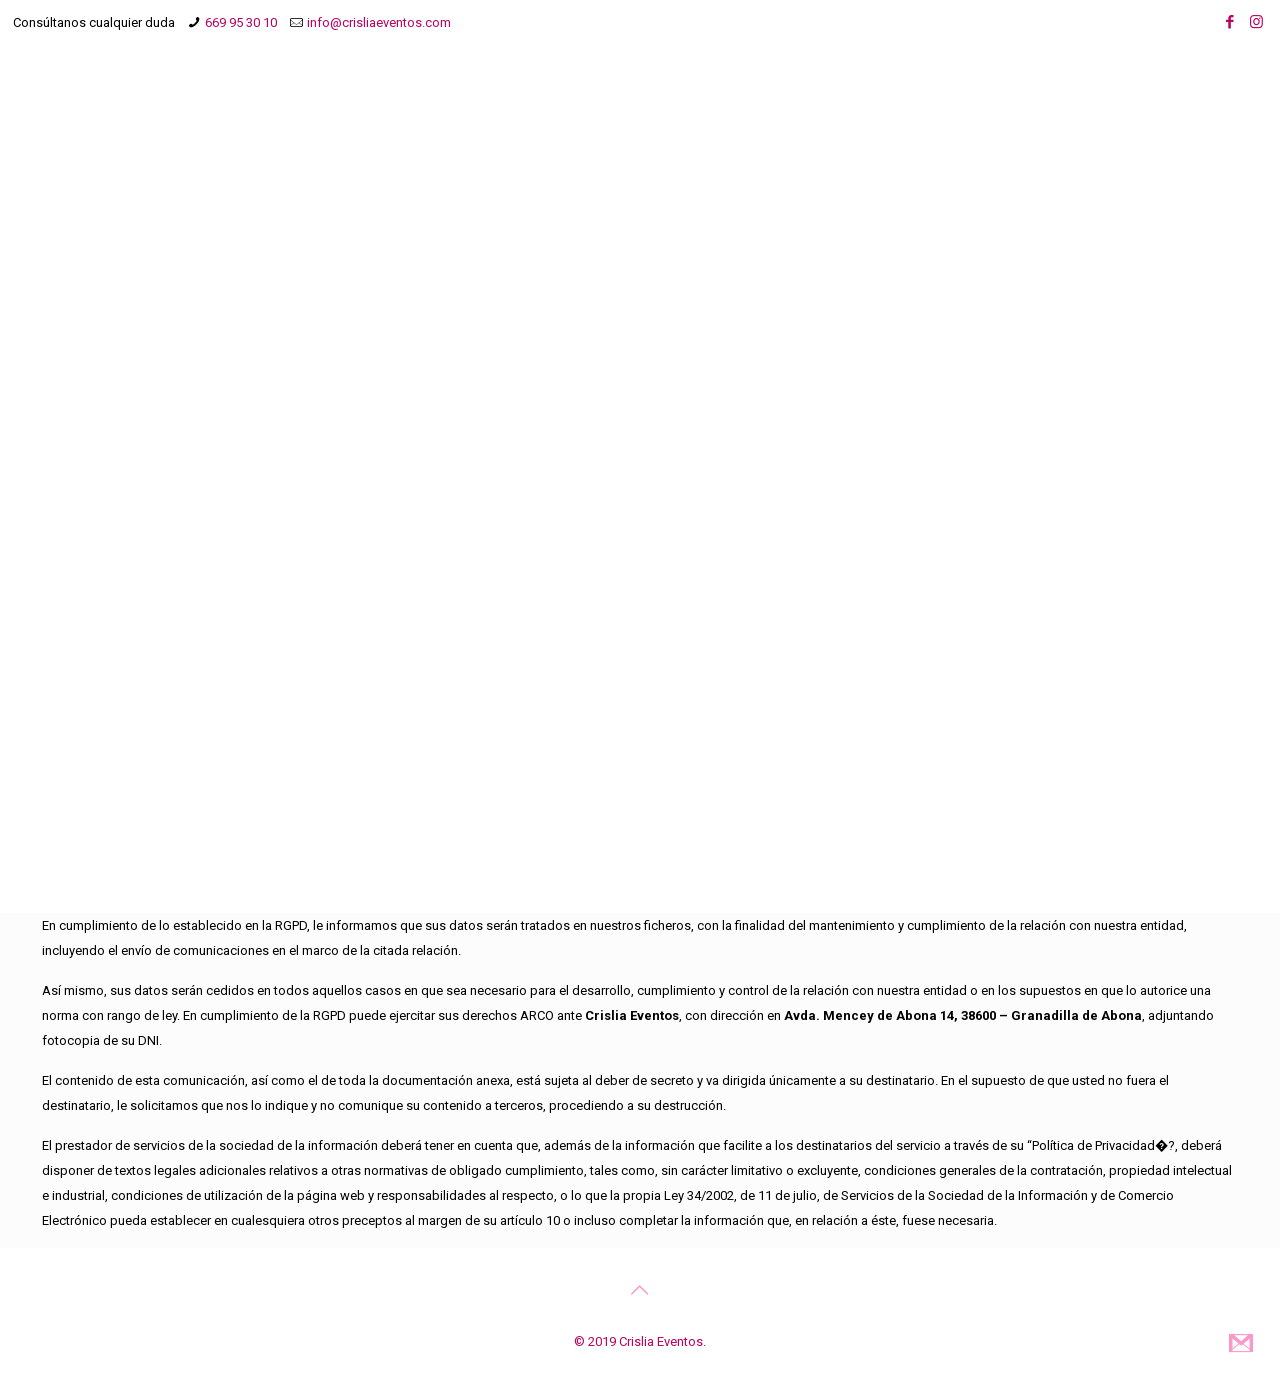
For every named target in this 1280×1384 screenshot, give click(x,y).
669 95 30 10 (241, 22)
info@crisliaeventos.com (379, 22)
